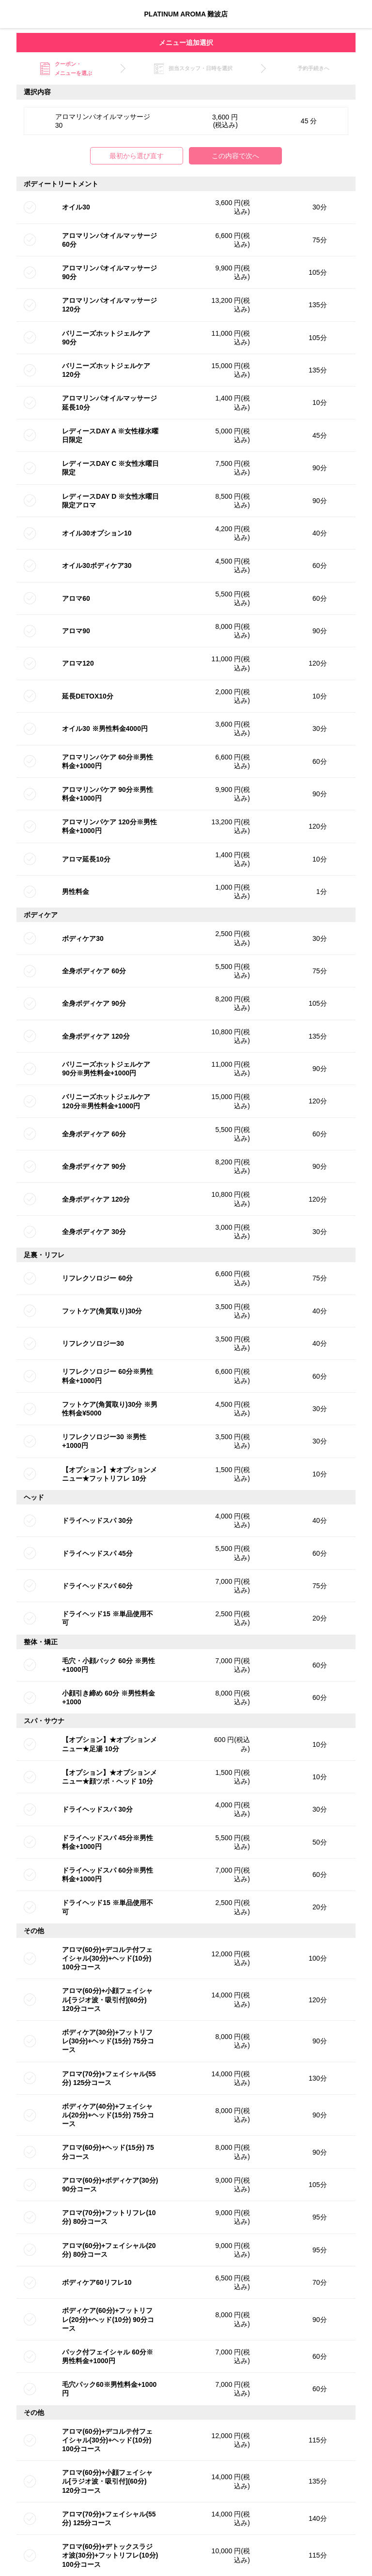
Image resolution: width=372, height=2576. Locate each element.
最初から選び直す (136, 156)
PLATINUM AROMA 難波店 (186, 14)
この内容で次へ (235, 156)
